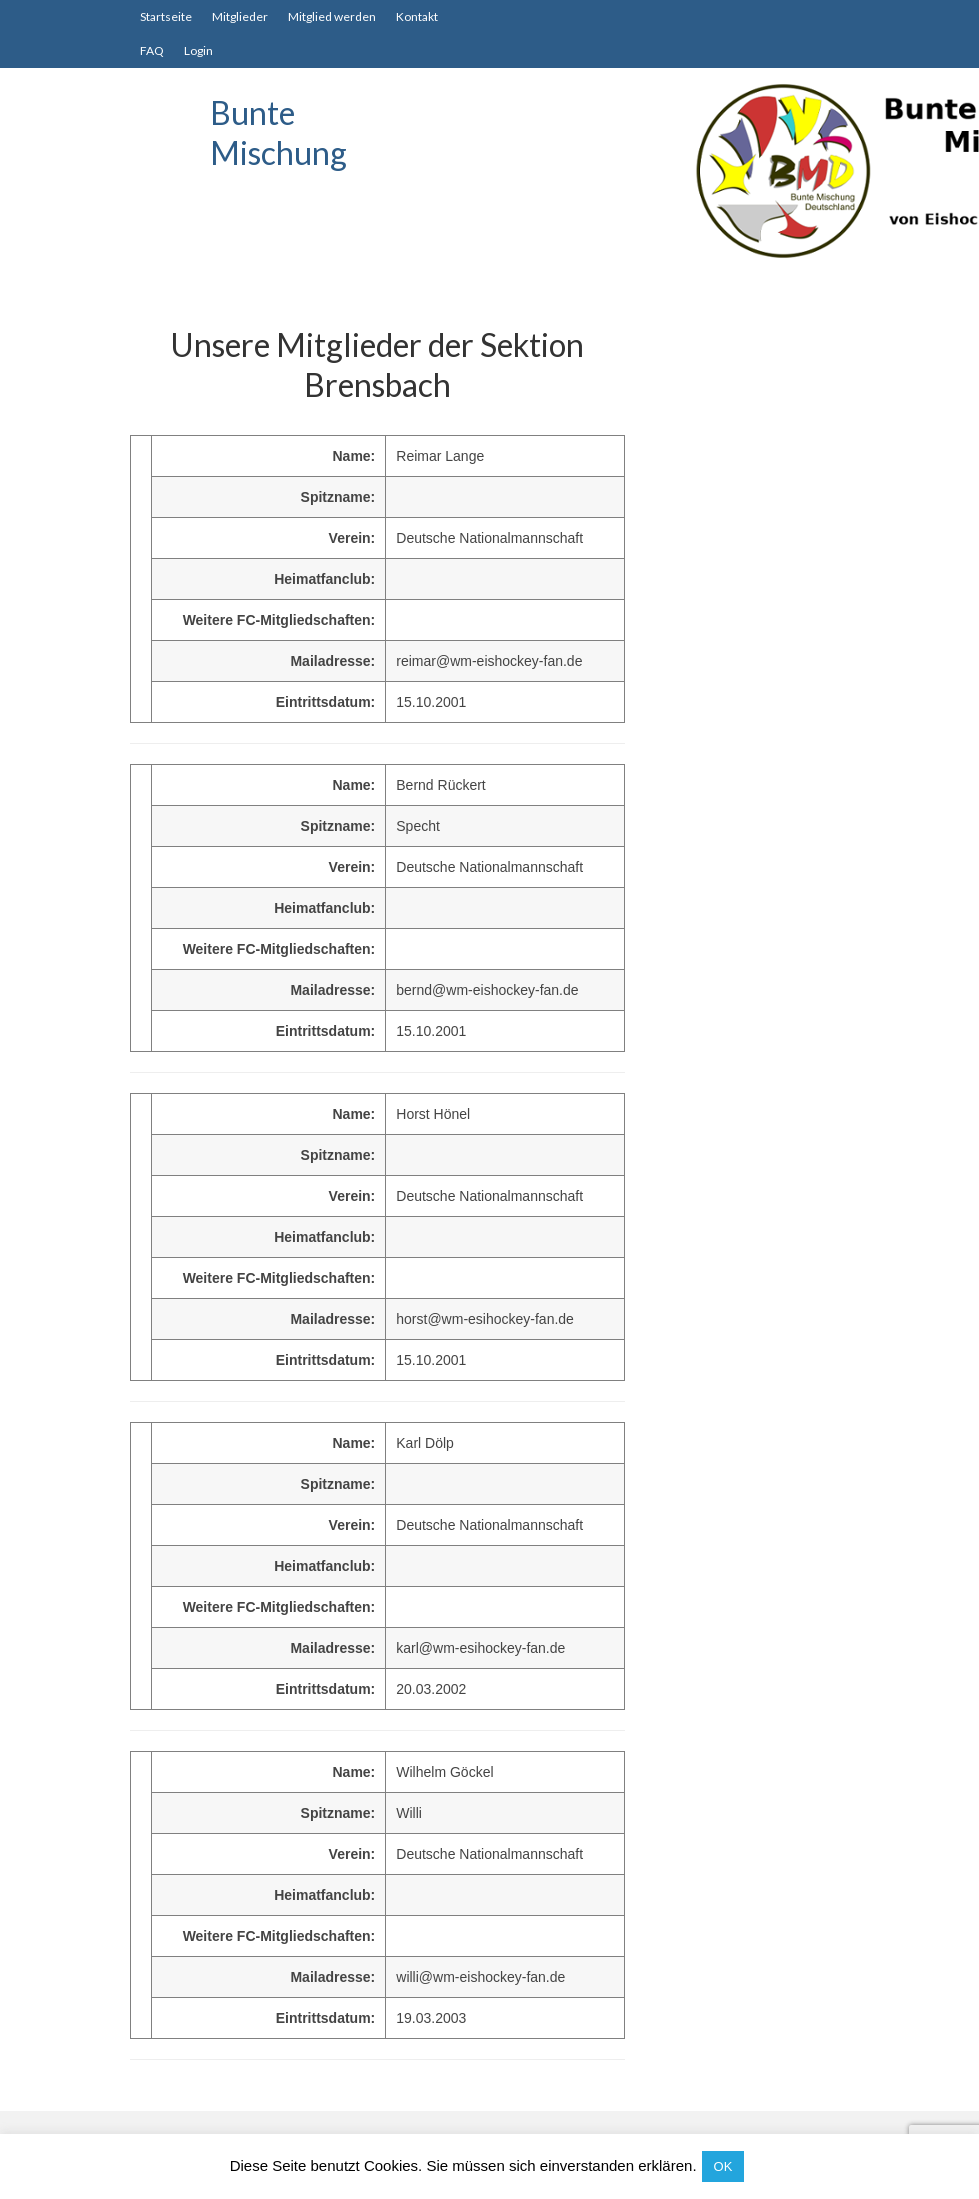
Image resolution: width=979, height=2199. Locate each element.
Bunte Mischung (278, 132)
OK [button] (723, 2166)
